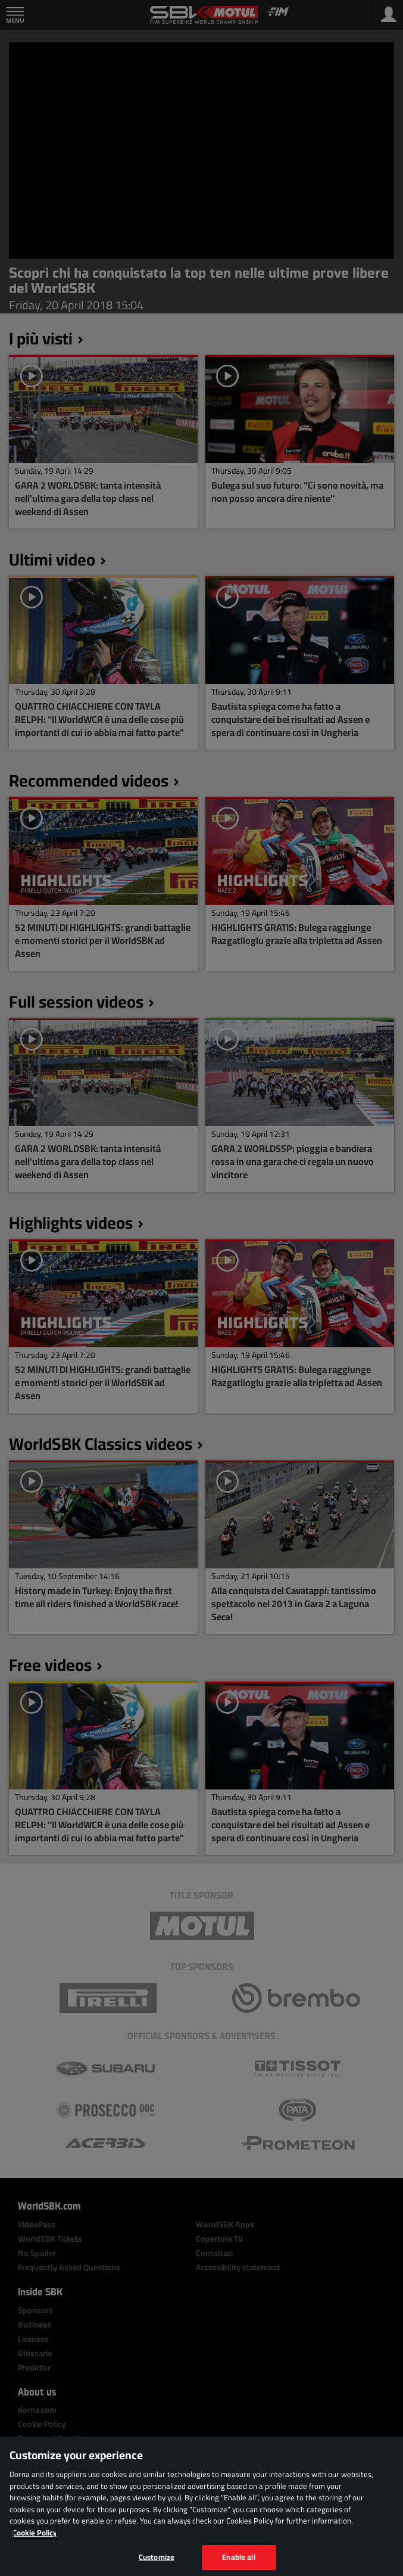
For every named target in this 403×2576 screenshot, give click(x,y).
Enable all (238, 2557)
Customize (156, 2557)
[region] (201, 2506)
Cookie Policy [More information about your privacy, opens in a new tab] (35, 2532)
